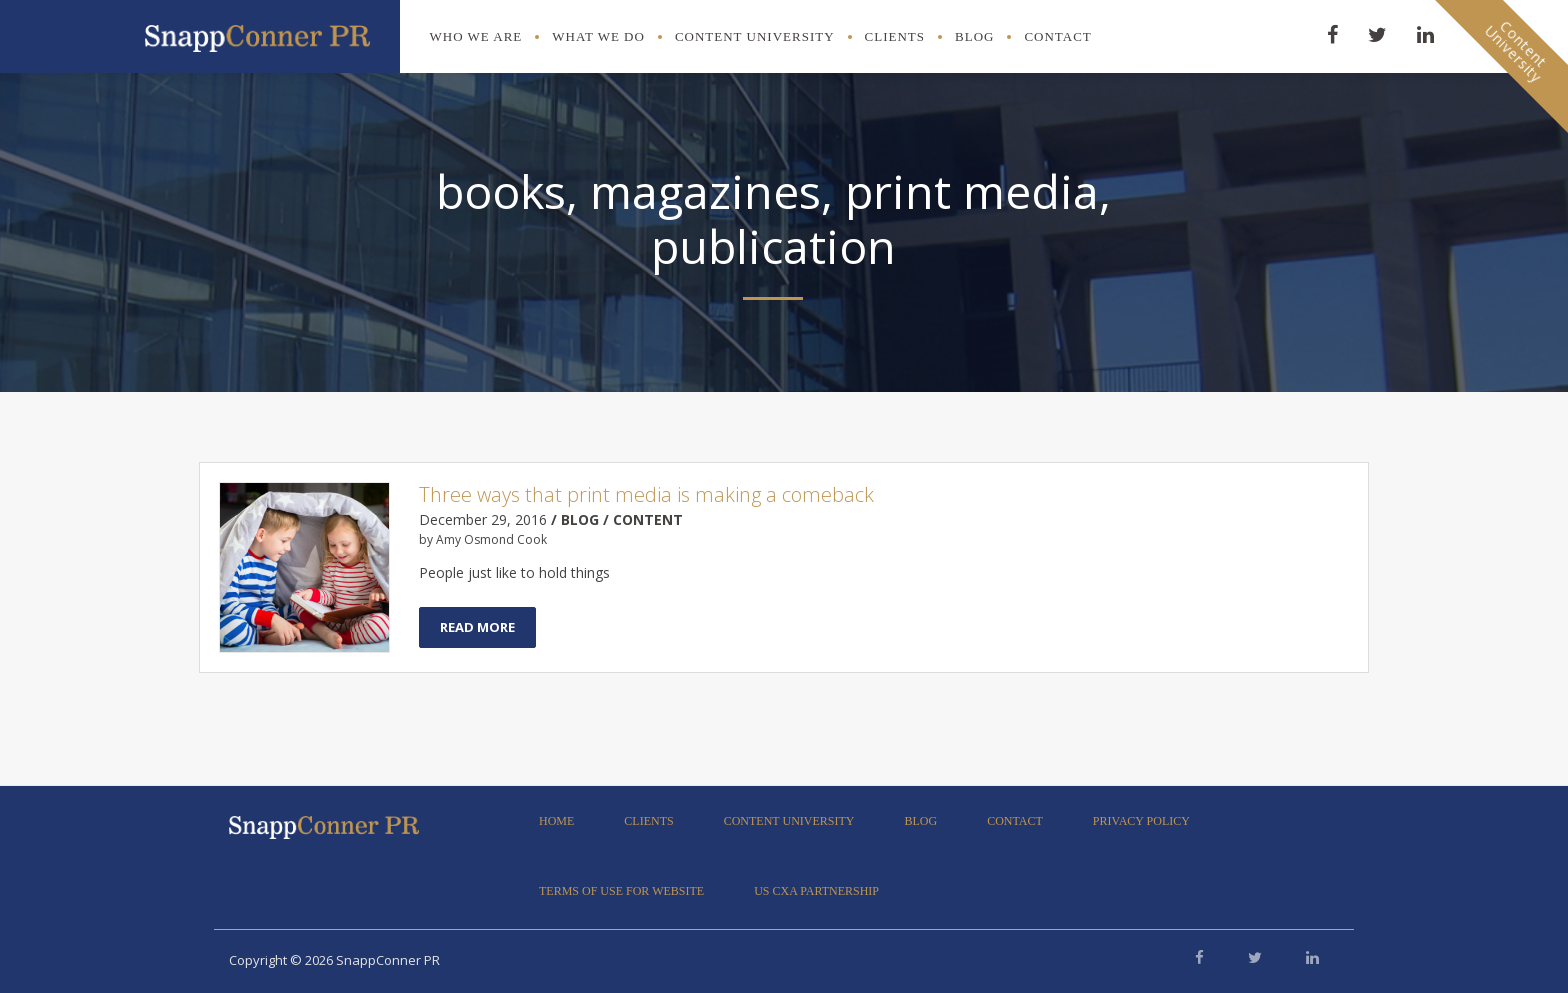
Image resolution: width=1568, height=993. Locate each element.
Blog (974, 36)
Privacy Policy (1141, 821)
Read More (477, 627)
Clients (895, 36)
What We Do (598, 36)
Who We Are (476, 36)
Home (556, 821)
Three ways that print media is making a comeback (646, 494)
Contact (1057, 36)
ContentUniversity (1516, 51)
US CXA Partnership (816, 891)
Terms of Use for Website (621, 891)
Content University (755, 36)
